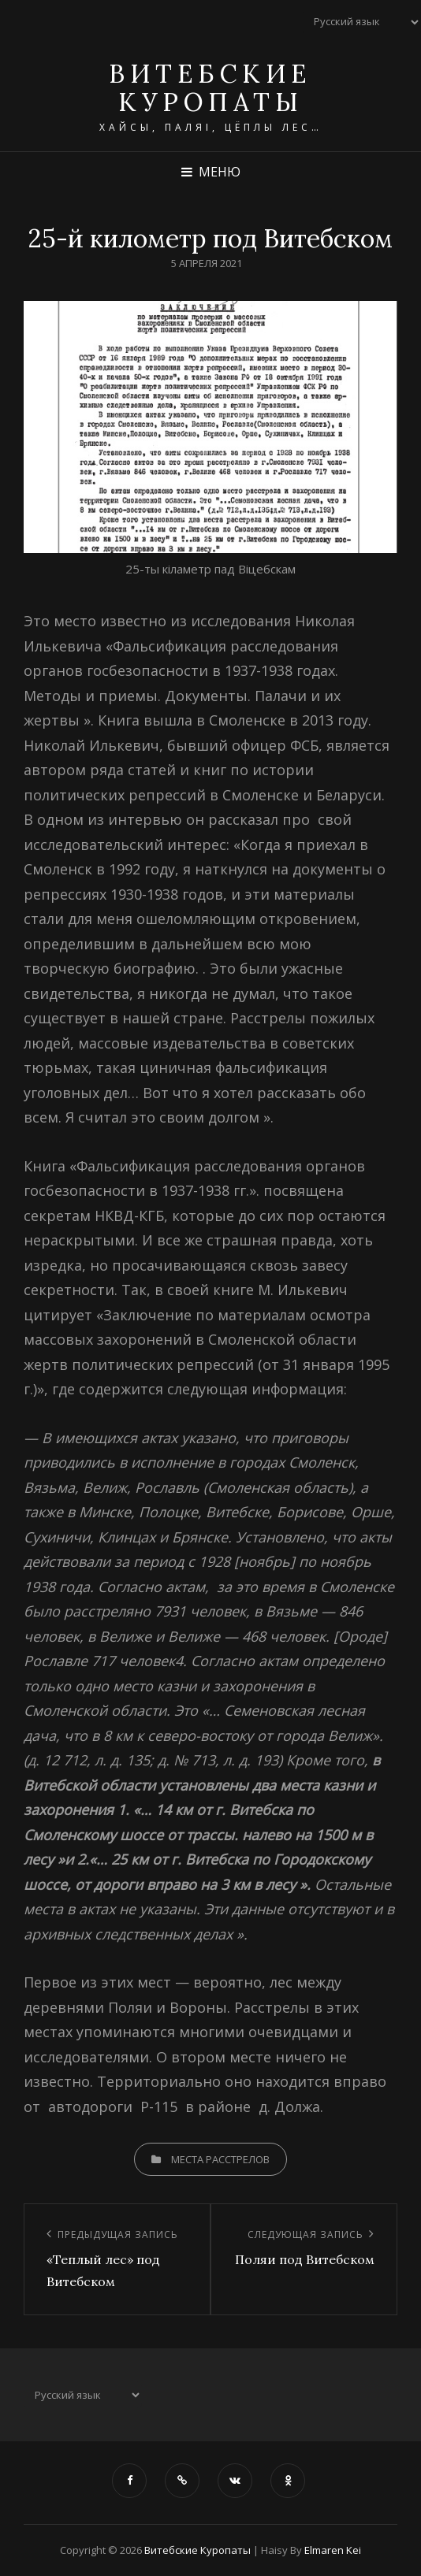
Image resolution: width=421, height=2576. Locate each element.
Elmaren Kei (332, 2550)
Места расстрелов (220, 2159)
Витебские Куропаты (210, 88)
